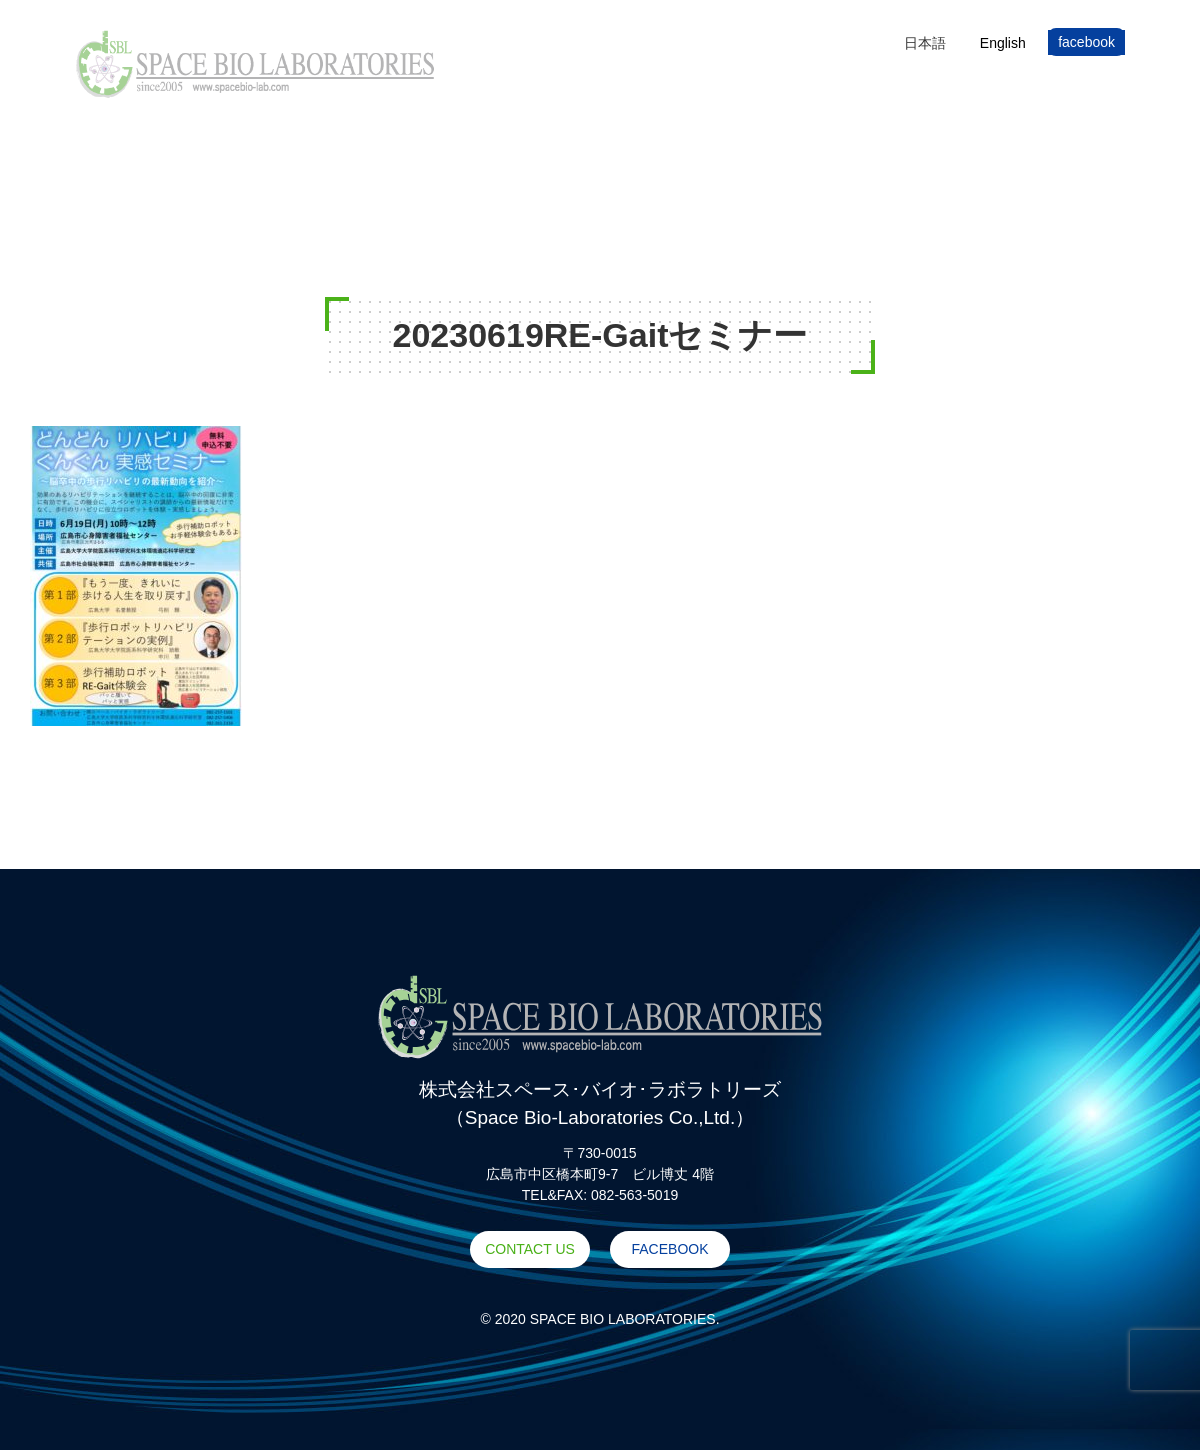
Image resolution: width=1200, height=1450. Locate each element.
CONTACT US (530, 1249)
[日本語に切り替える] (925, 42)
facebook (1086, 42)
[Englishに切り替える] (1003, 42)
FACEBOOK (669, 1249)
